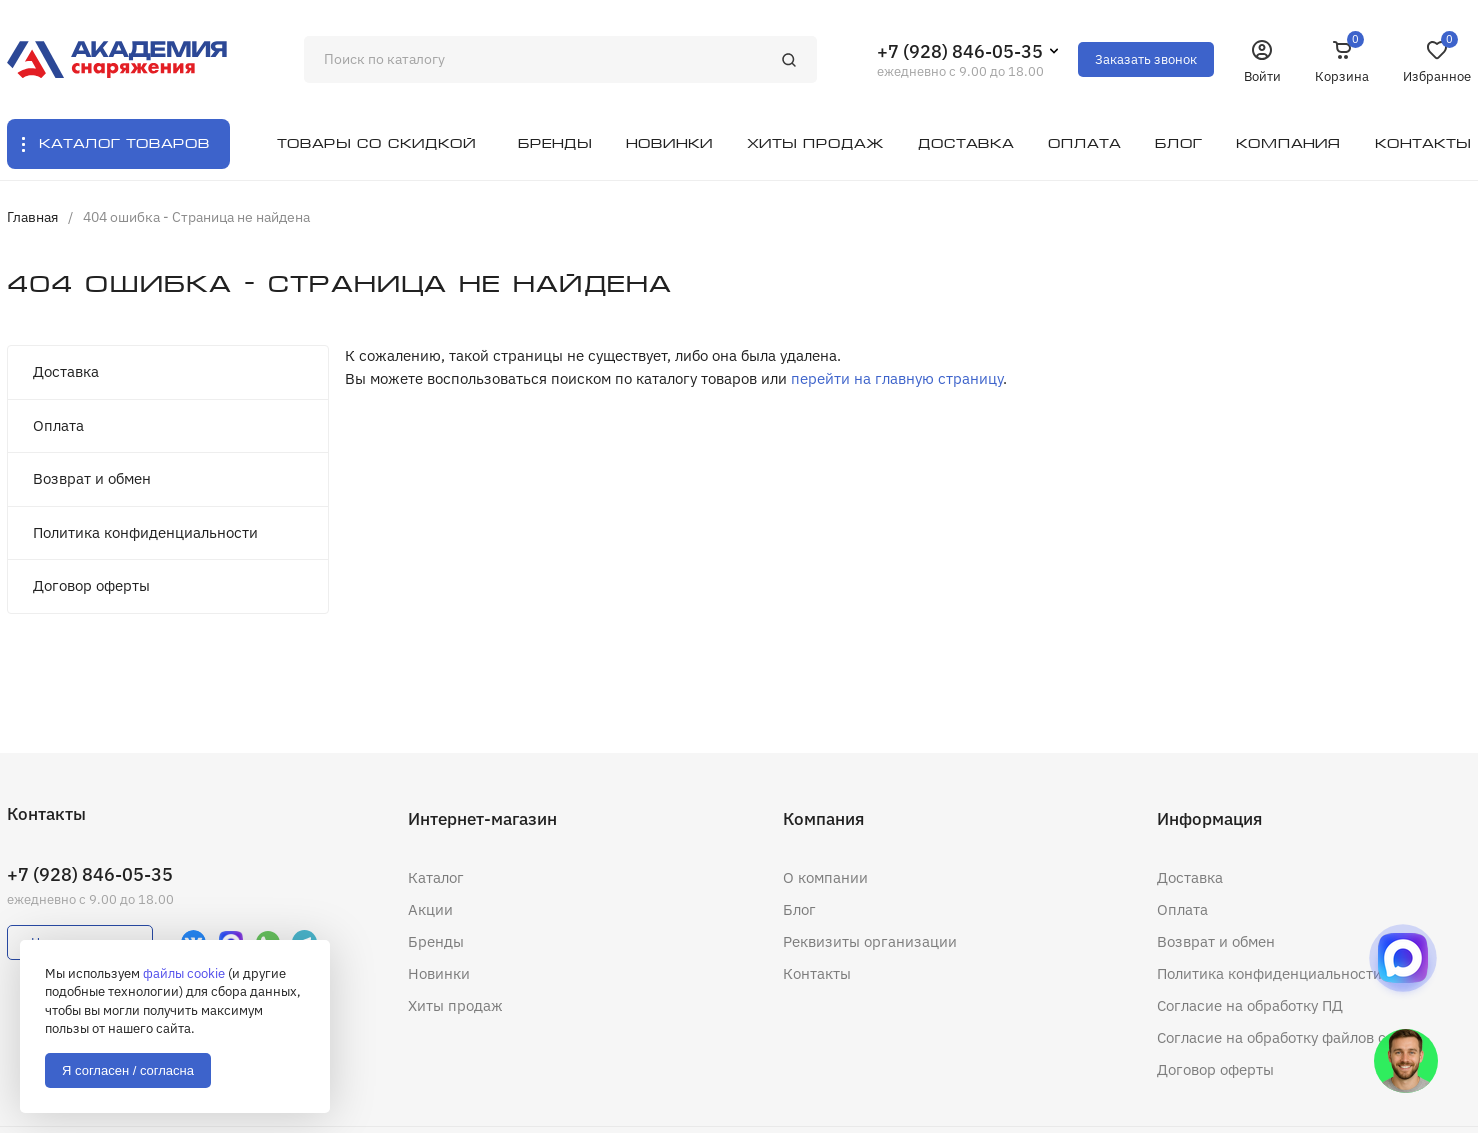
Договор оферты (91, 585)
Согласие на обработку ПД (1250, 1005)
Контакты (817, 973)
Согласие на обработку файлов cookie (1289, 1037)
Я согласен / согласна (128, 1070)
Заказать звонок (1146, 59)
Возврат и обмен (92, 478)
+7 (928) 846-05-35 (960, 51)
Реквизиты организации (870, 941)
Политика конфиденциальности (145, 532)
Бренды (436, 941)
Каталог (436, 877)
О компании (825, 877)
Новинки (439, 973)
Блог (799, 909)
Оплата (58, 425)
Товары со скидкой (376, 143)
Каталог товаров (124, 143)
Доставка (66, 371)
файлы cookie (184, 973)
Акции (430, 909)
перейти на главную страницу (897, 378)
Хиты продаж (455, 1005)
